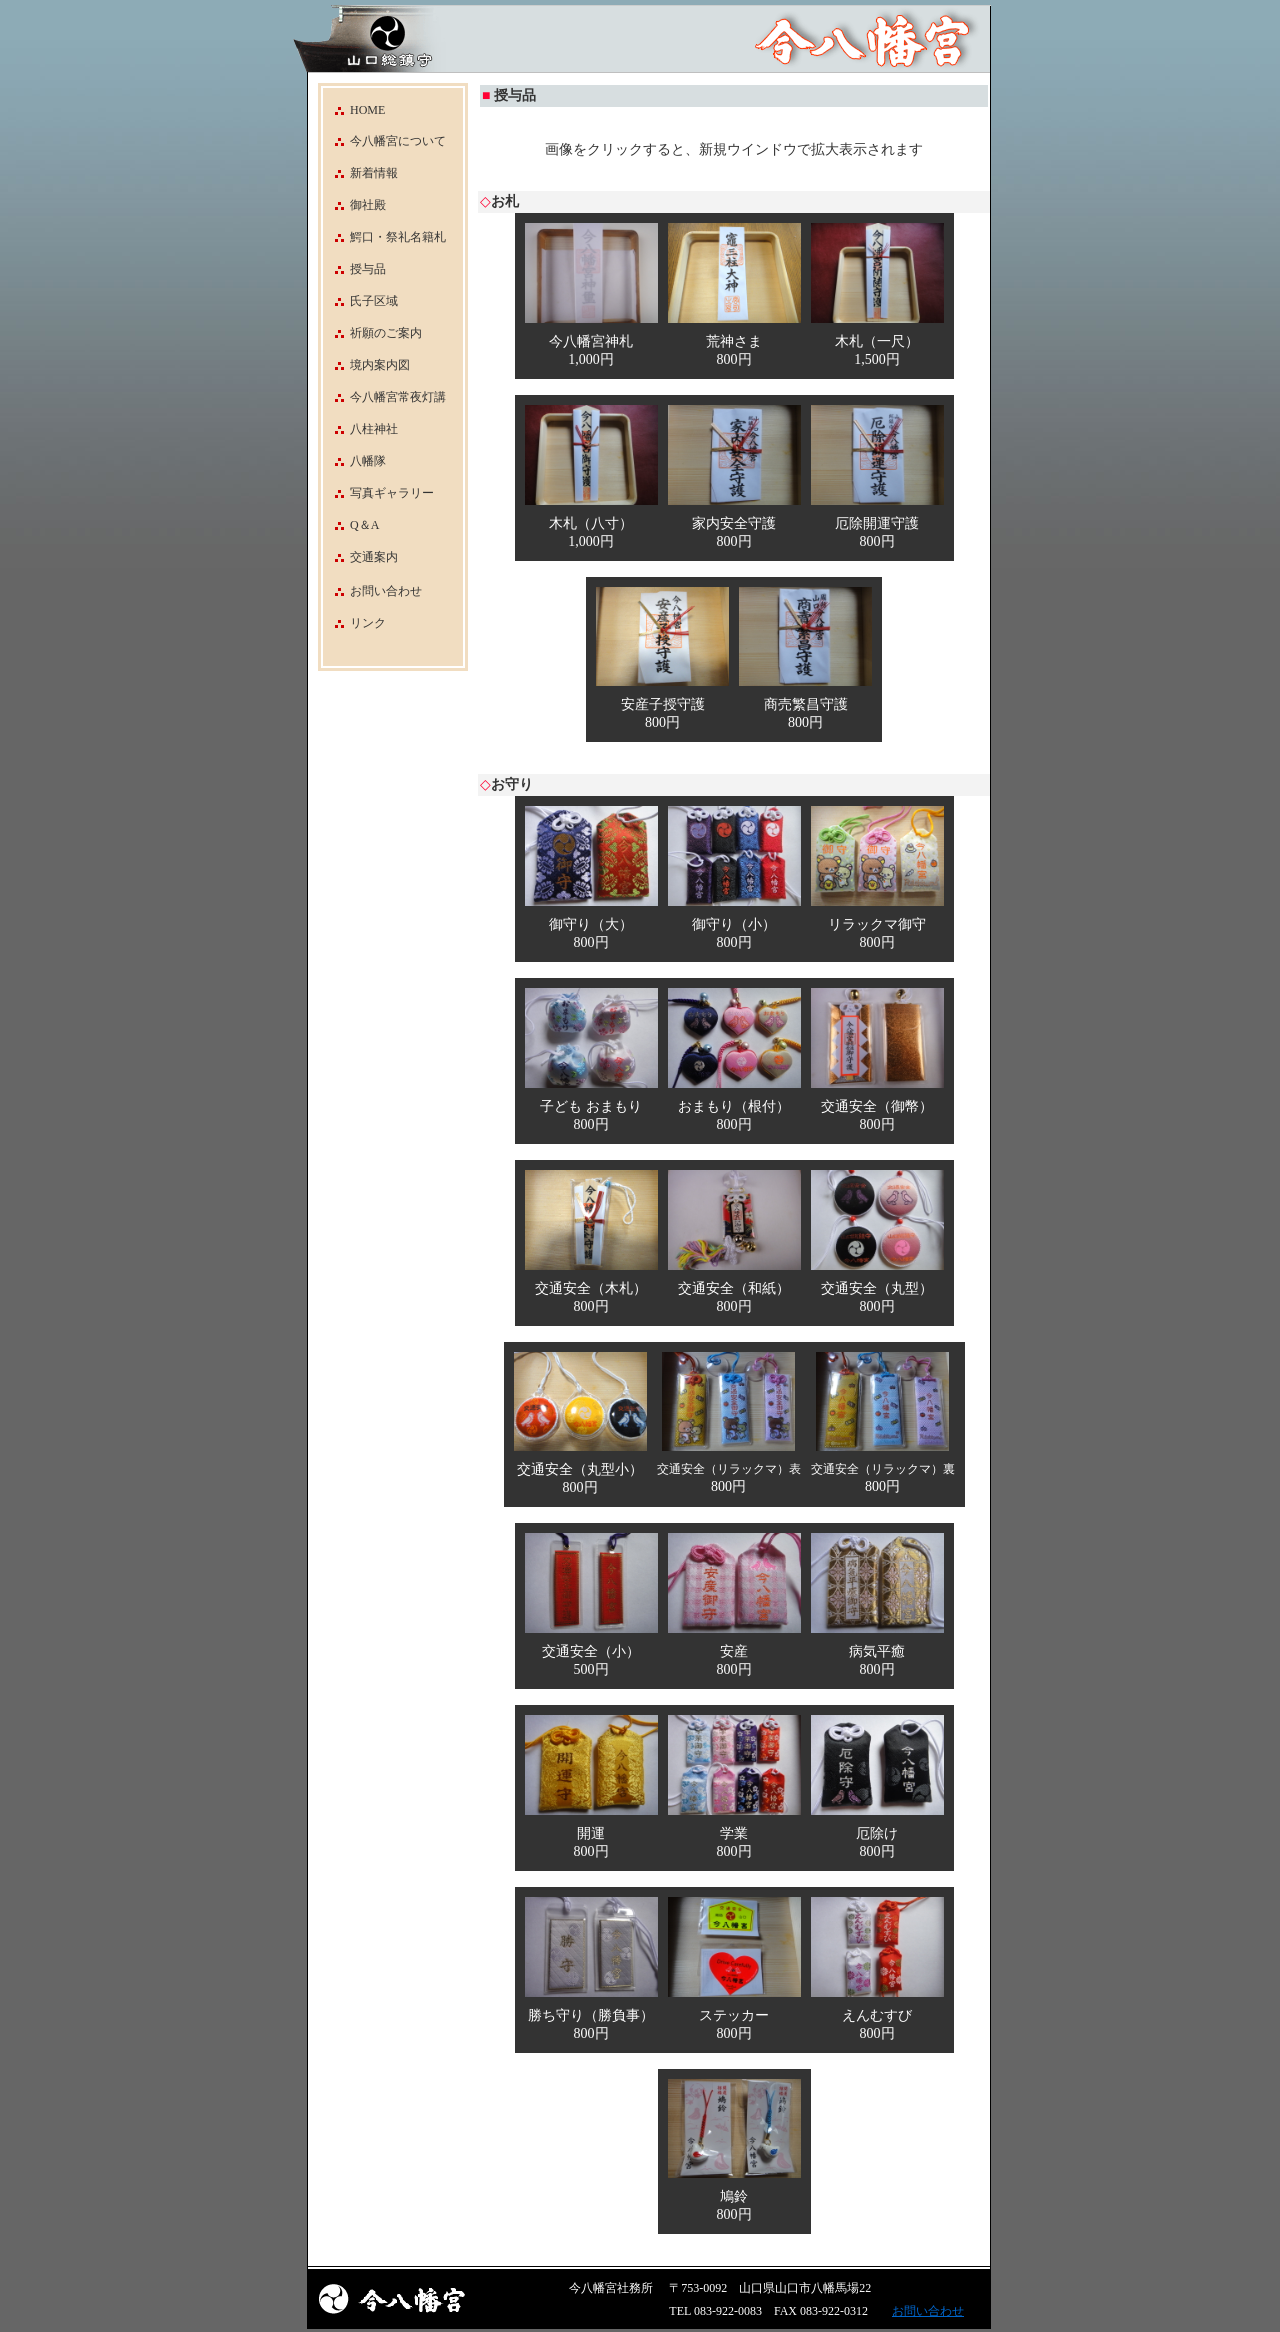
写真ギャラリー (378, 493)
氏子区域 (360, 301)
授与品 (354, 269)
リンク (368, 623)
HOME (354, 110)
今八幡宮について (384, 141)
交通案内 (360, 557)
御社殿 (354, 205)
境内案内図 (366, 365)
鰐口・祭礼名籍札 (384, 237)
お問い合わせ (386, 591)
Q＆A (351, 525)
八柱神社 (360, 429)
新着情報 (360, 173)
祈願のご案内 (372, 333)
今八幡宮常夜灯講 (384, 397)
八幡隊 (354, 461)
